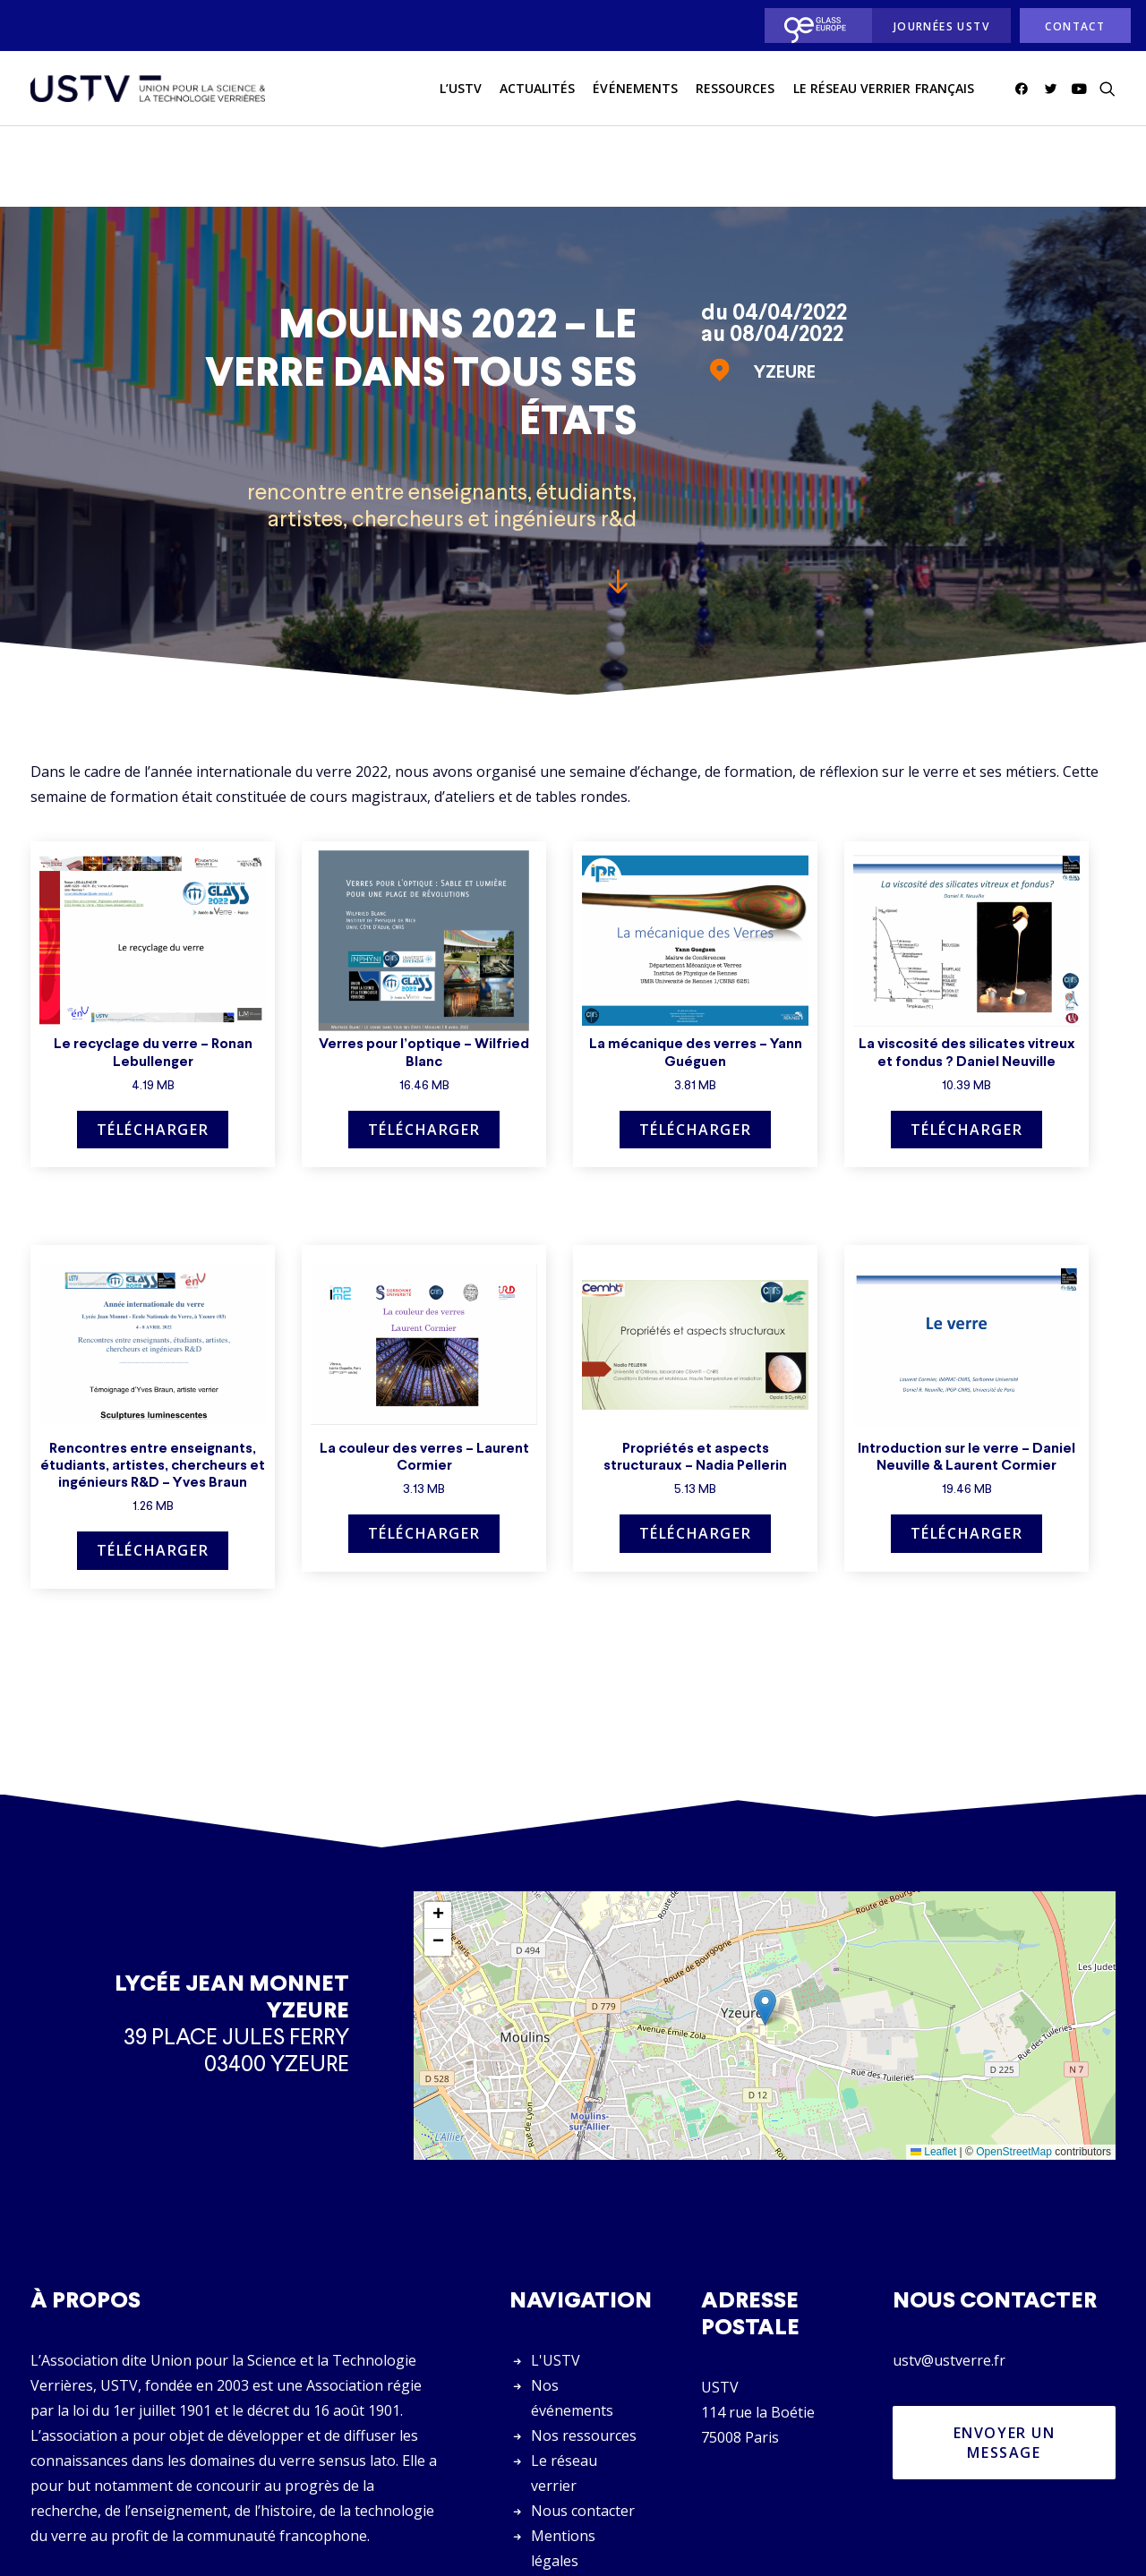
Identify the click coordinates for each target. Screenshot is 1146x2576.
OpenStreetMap (1014, 2071)
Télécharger (153, 1049)
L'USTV (555, 2280)
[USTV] (147, 88)
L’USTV (461, 88)
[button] (1024, 88)
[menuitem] (813, 25)
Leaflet (933, 2071)
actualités (538, 88)
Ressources (735, 88)
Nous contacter (583, 2430)
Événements (635, 88)
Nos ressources (584, 2355)
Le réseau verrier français (883, 88)
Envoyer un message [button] (1007, 2362)
